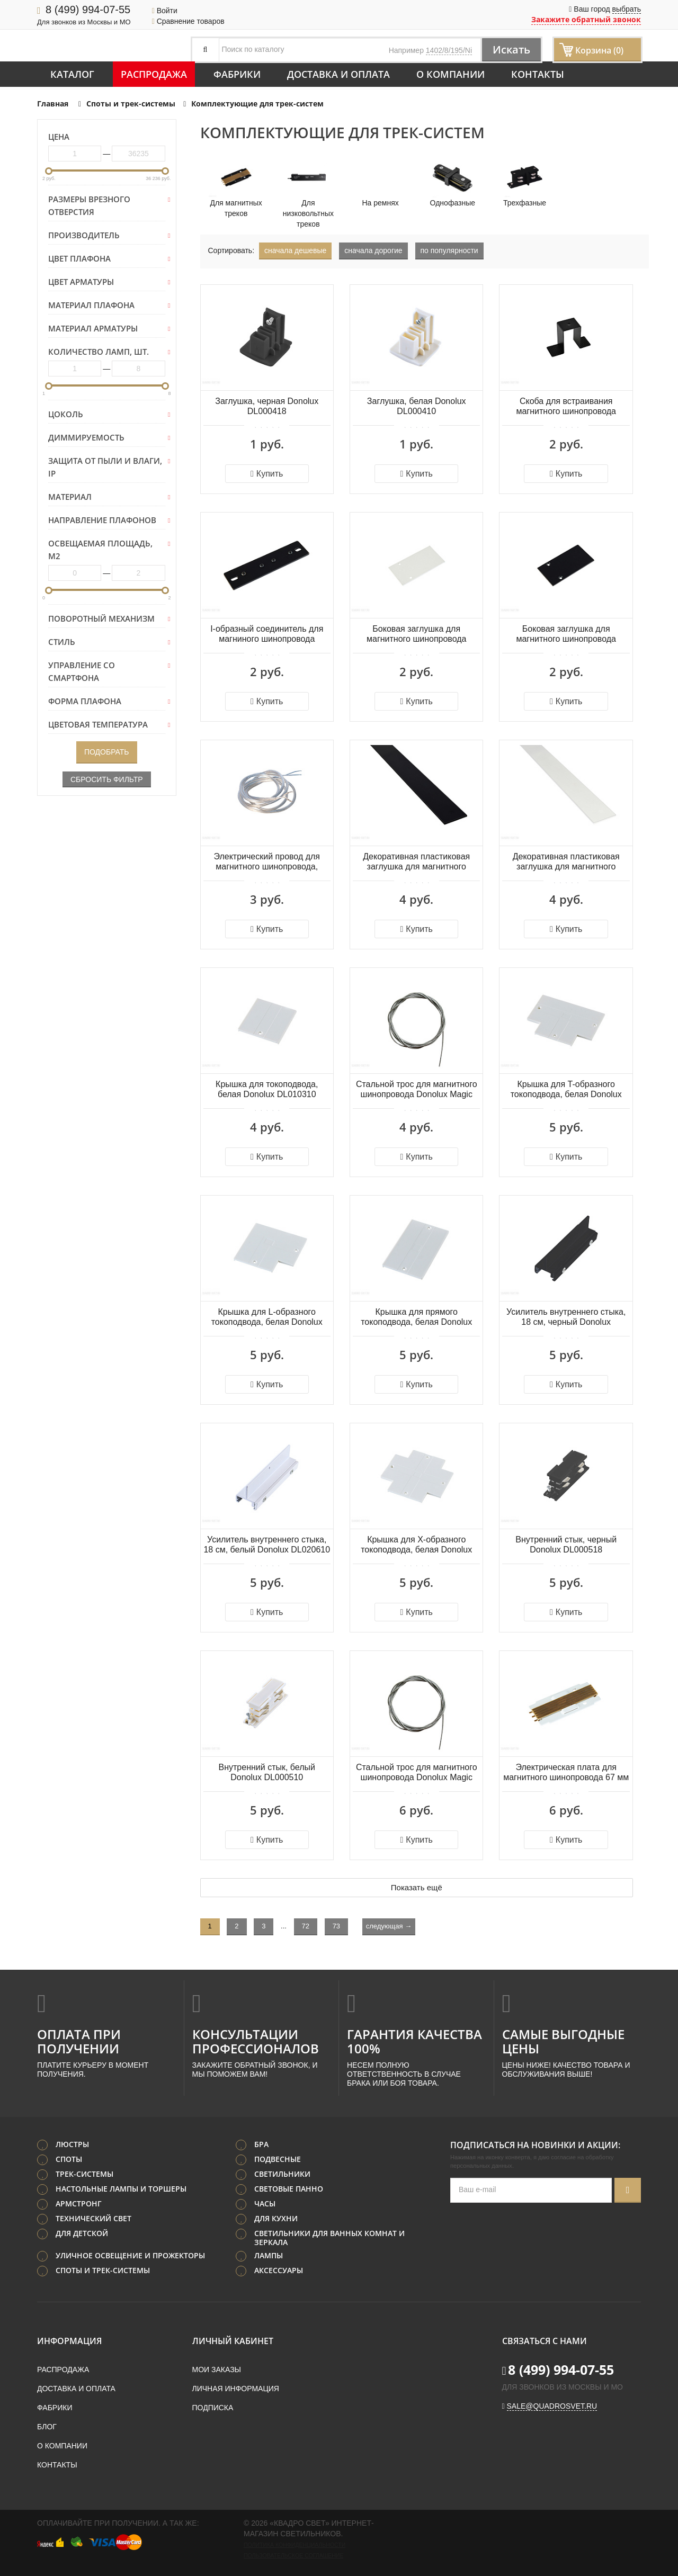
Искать (511, 49)
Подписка (213, 2407)
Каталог (72, 74)
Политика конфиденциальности (294, 2545)
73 (336, 1926)
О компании (450, 74)
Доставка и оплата (338, 74)
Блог (47, 2426)
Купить (267, 473)
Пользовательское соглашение (293, 2555)
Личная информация (235, 2388)
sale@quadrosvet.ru (552, 2406)
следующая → (389, 1926)
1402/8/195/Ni (449, 50)
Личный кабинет (232, 2341)
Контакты (537, 74)
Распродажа (154, 74)
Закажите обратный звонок (586, 19)
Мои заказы (216, 2369)
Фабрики (237, 74)
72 (305, 1926)
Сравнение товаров (188, 21)
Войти (164, 10)
